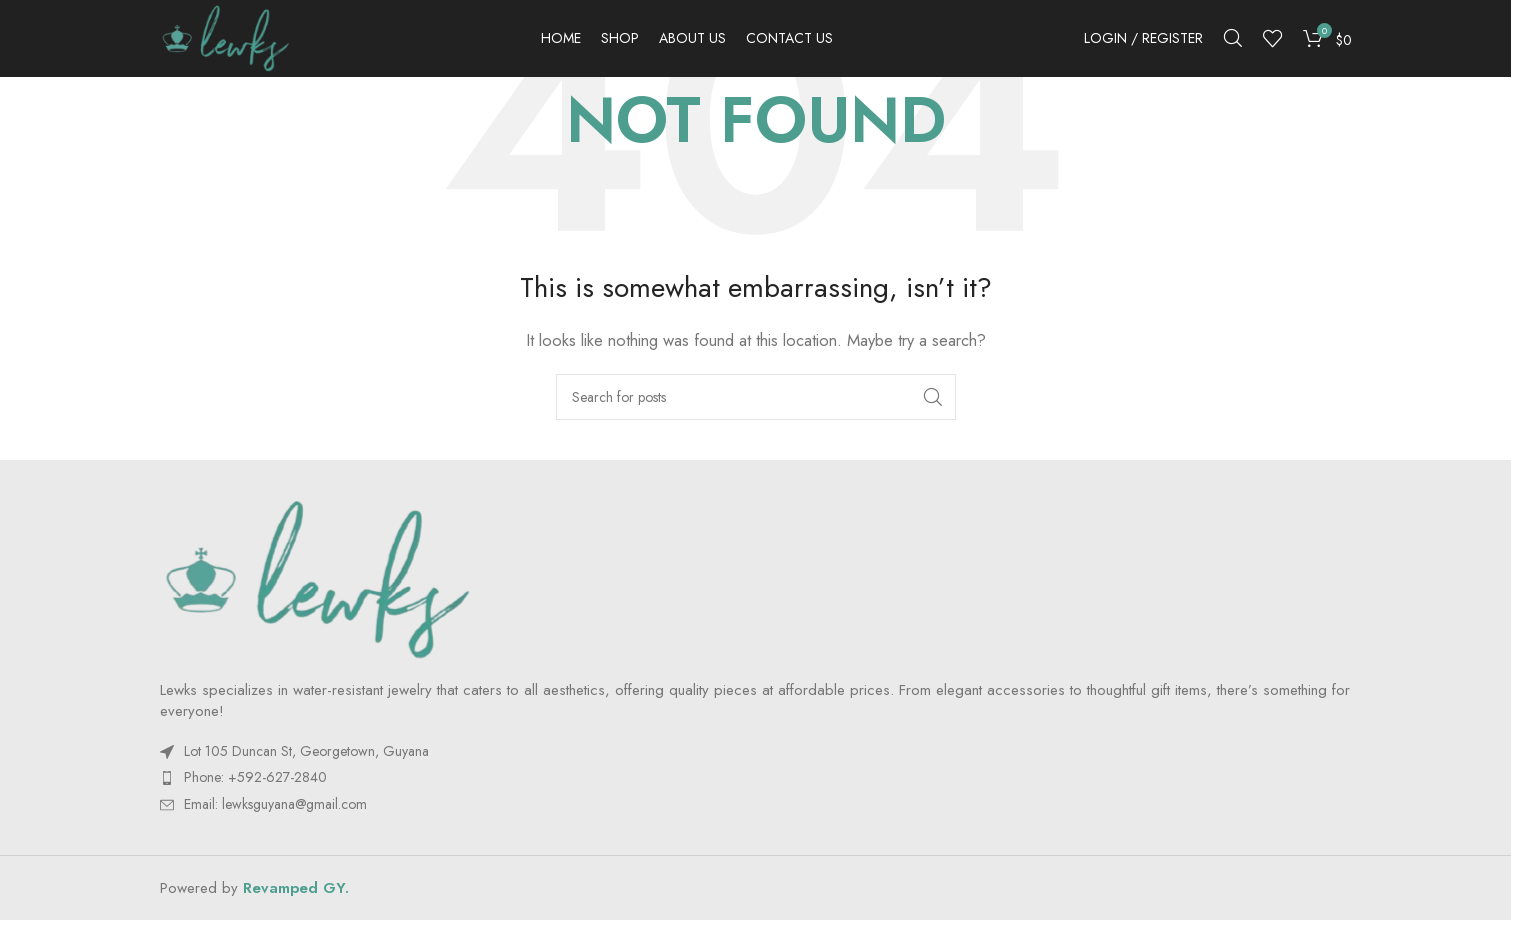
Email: (275, 817)
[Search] (1233, 45)
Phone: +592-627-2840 (255, 791)
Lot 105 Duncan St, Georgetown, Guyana (306, 764)
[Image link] (317, 591)
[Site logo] (238, 43)
